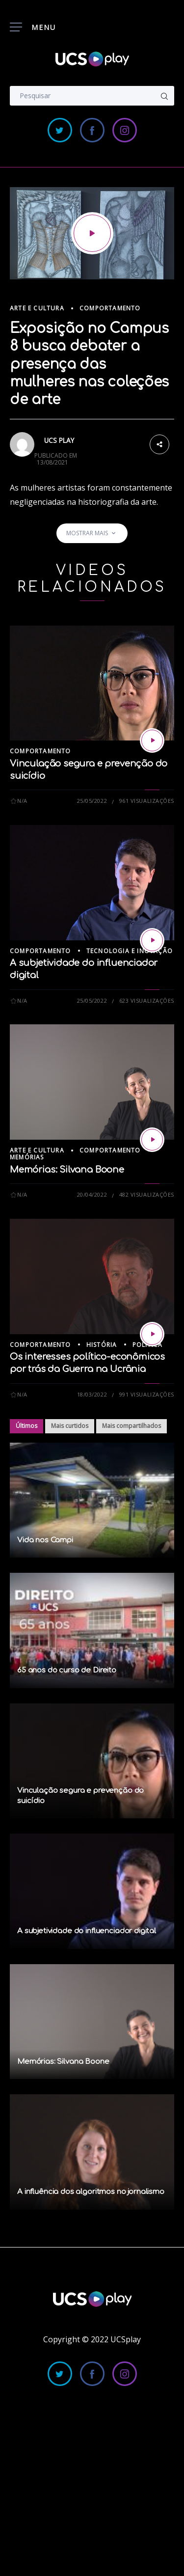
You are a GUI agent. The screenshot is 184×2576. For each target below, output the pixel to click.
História (101, 1345)
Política (147, 1345)
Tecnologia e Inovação (129, 951)
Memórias (27, 1157)
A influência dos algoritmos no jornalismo (90, 2192)
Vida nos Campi (45, 1540)
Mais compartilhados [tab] (131, 1426)
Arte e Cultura (37, 308)
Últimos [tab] (26, 1426)
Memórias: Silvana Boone (67, 1170)
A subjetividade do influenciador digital (86, 1931)
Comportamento (110, 308)
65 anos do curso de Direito (66, 1670)
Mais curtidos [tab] (69, 1426)
